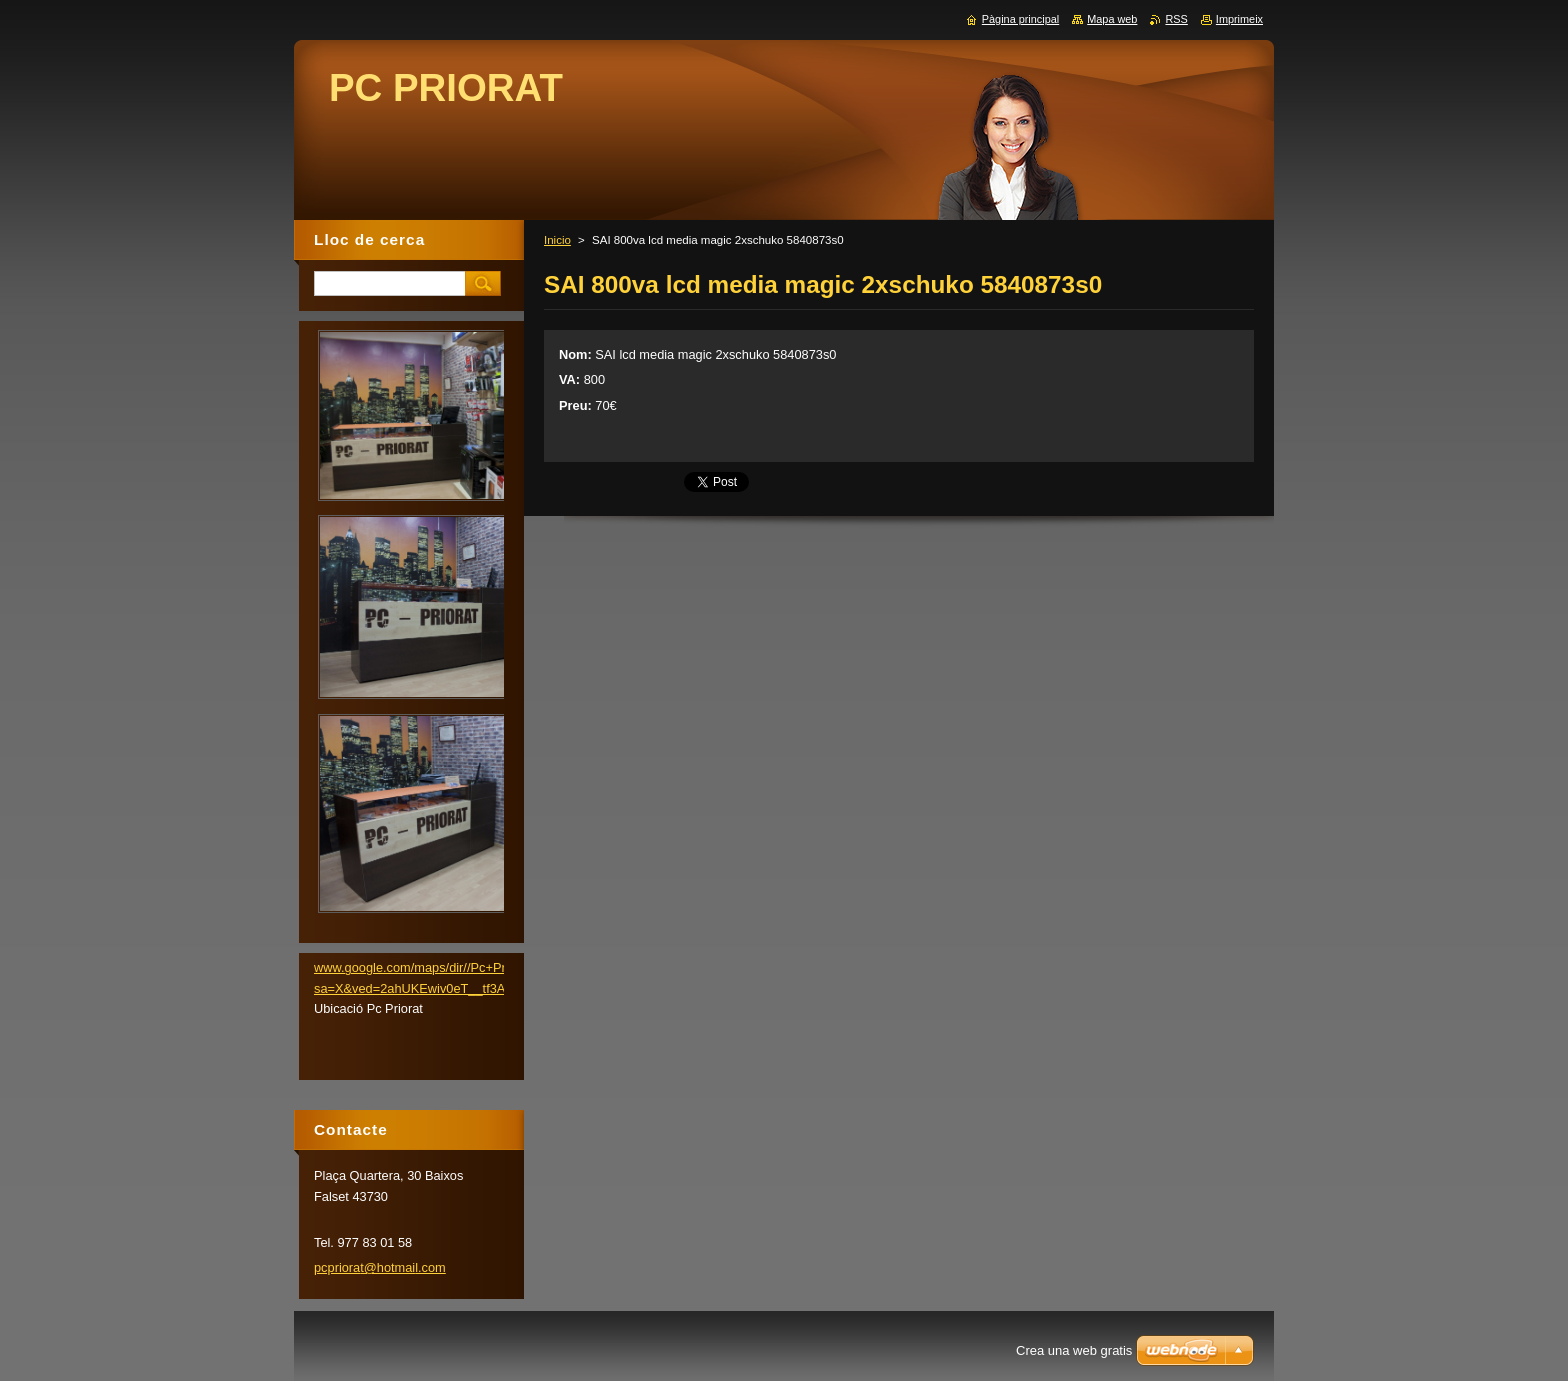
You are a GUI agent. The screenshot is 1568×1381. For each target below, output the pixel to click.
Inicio (557, 240)
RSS (1176, 19)
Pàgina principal (1020, 19)
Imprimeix (1239, 19)
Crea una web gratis (1074, 1350)
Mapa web (1112, 19)
